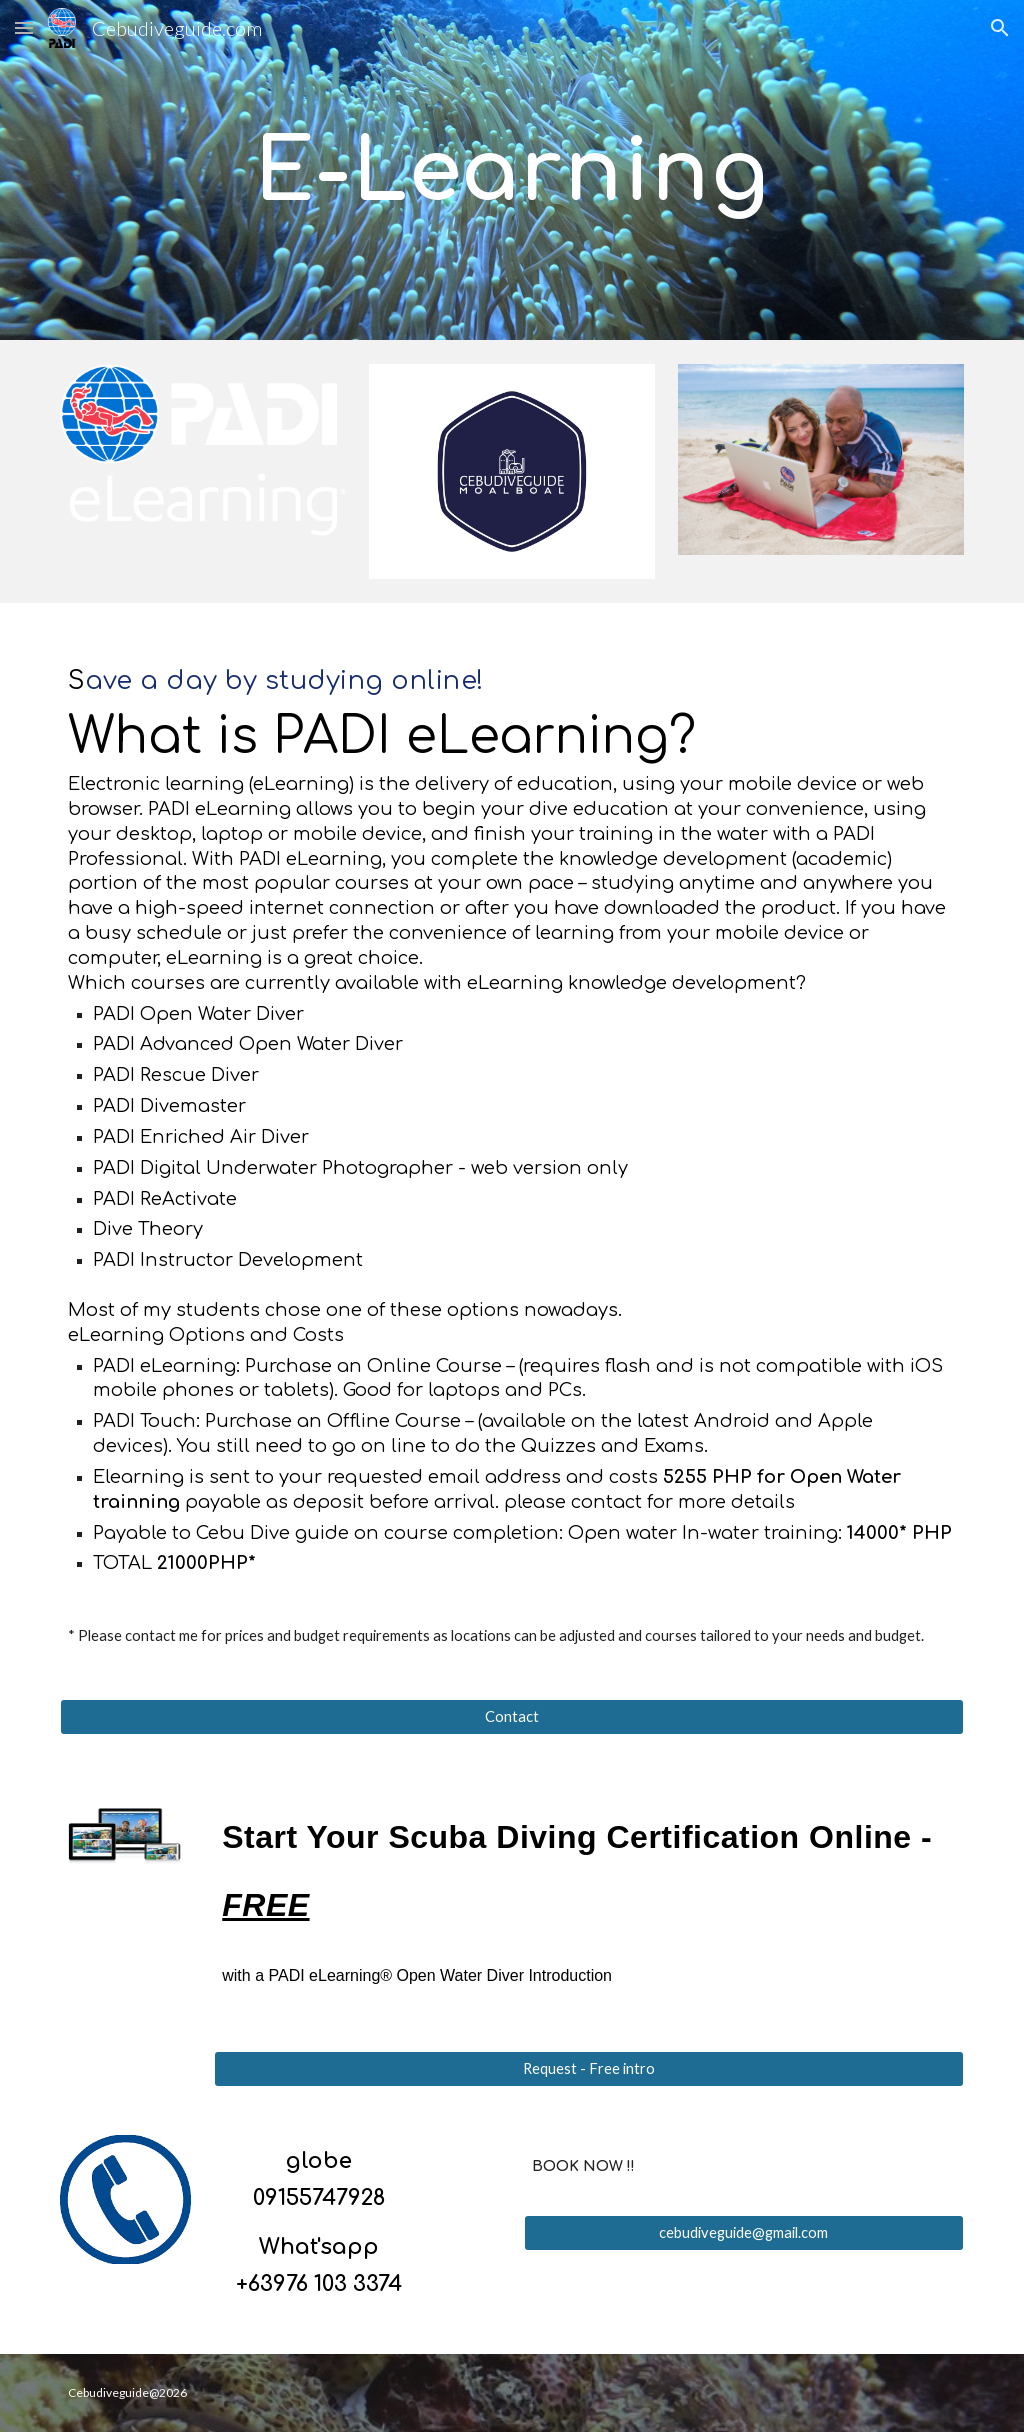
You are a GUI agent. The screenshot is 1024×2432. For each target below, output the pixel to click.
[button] (24, 27)
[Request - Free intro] (589, 2069)
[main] (511, 170)
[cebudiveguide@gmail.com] (744, 2233)
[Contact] (512, 1716)
